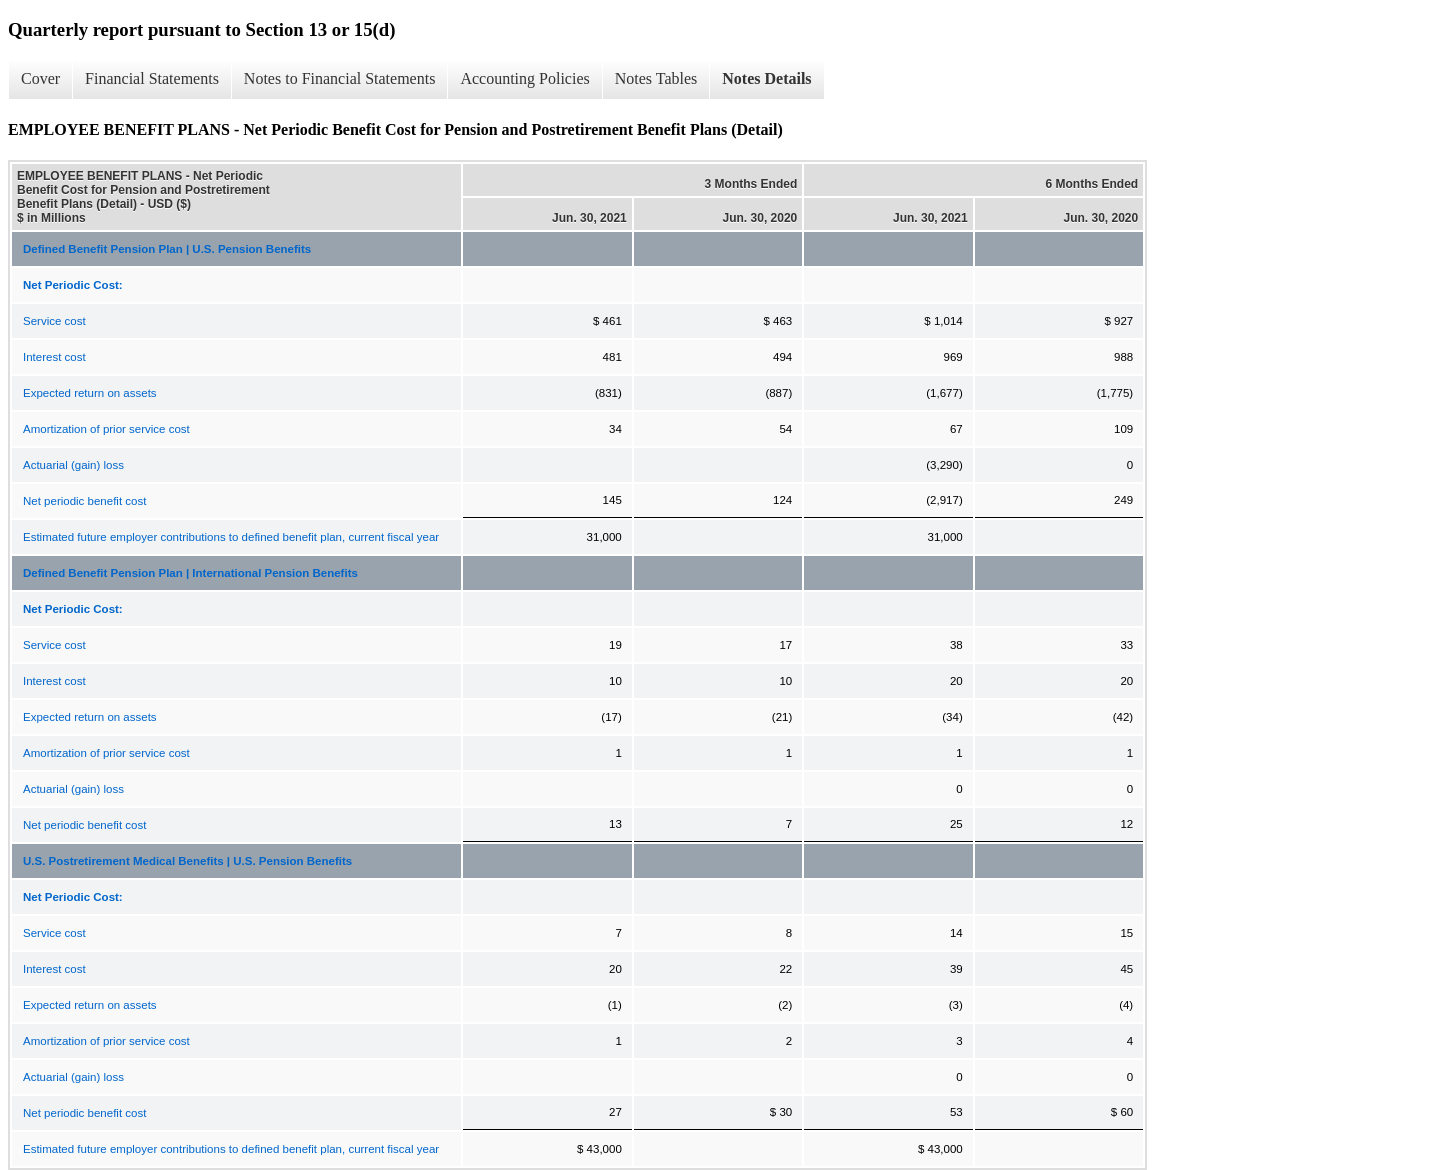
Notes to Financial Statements (340, 78)
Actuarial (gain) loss (73, 465)
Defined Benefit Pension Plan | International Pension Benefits (190, 573)
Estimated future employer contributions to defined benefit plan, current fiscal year (231, 537)
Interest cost (54, 357)
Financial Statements (152, 78)
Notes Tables (656, 78)
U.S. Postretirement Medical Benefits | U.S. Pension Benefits (187, 861)
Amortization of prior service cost (106, 429)
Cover (40, 78)
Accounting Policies (524, 78)
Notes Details (766, 78)
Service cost (54, 321)
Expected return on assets (90, 393)
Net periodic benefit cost (84, 501)
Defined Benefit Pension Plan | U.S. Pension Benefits (167, 249)
